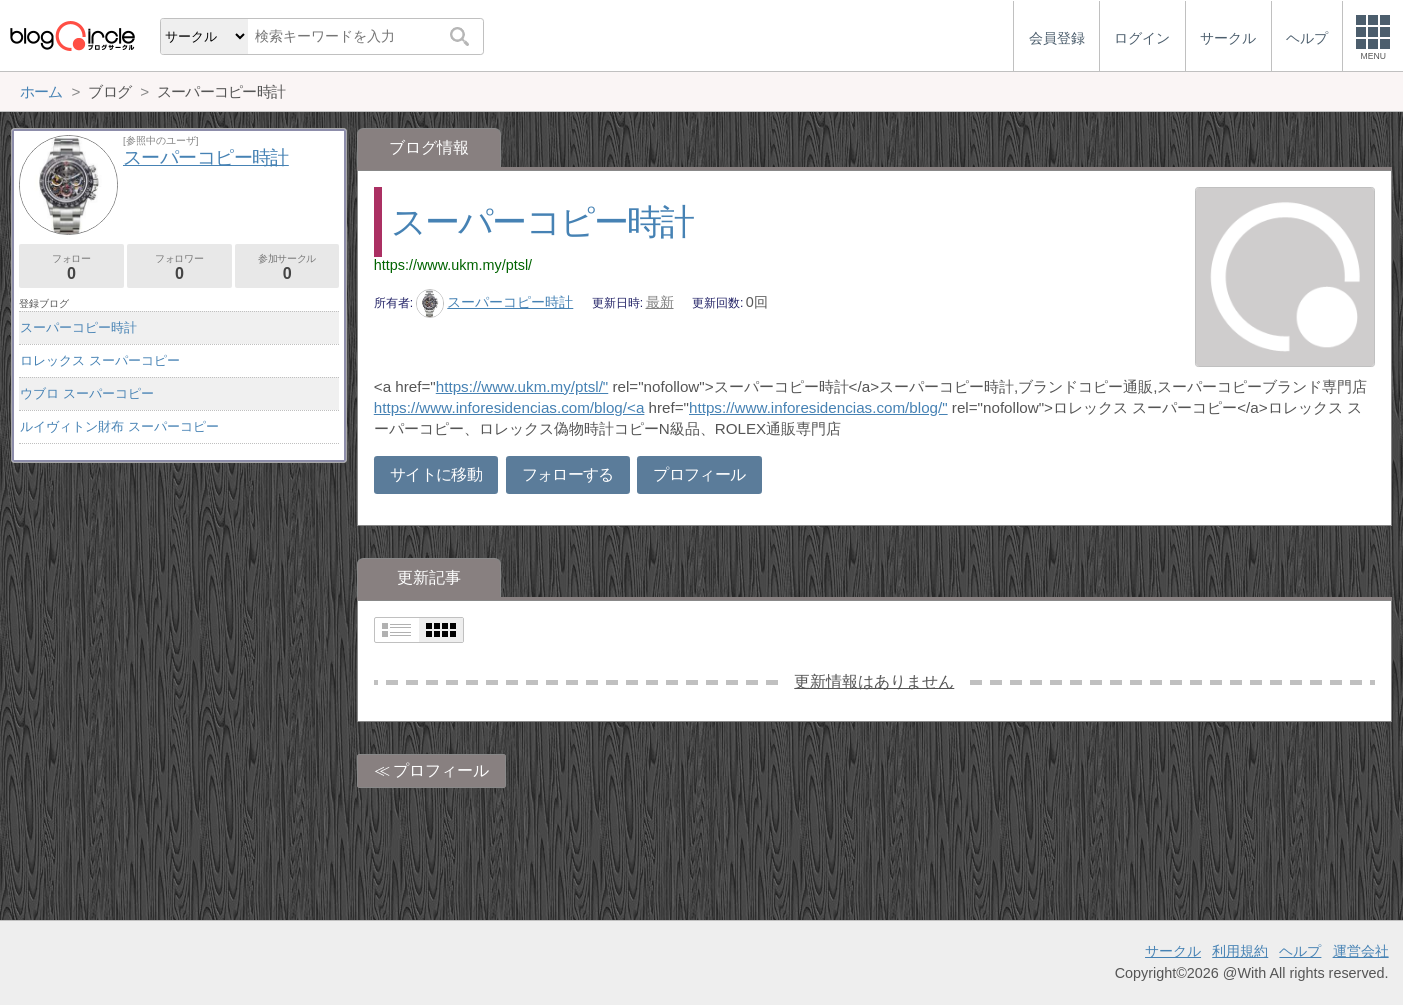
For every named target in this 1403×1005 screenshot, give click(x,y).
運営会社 (1361, 951)
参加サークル (287, 267)
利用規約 (1240, 951)
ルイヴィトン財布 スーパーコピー (119, 426)
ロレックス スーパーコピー (100, 360)
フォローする (568, 474)
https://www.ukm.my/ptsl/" (522, 386)
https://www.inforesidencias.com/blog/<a (509, 407)
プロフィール (699, 474)
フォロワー (179, 267)
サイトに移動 (436, 474)
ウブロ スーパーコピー (87, 393)
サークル (1173, 951)
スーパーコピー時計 (542, 221)
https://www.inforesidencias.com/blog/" (818, 407)
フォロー (71, 267)
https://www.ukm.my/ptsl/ (453, 265)
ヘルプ (1300, 951)
